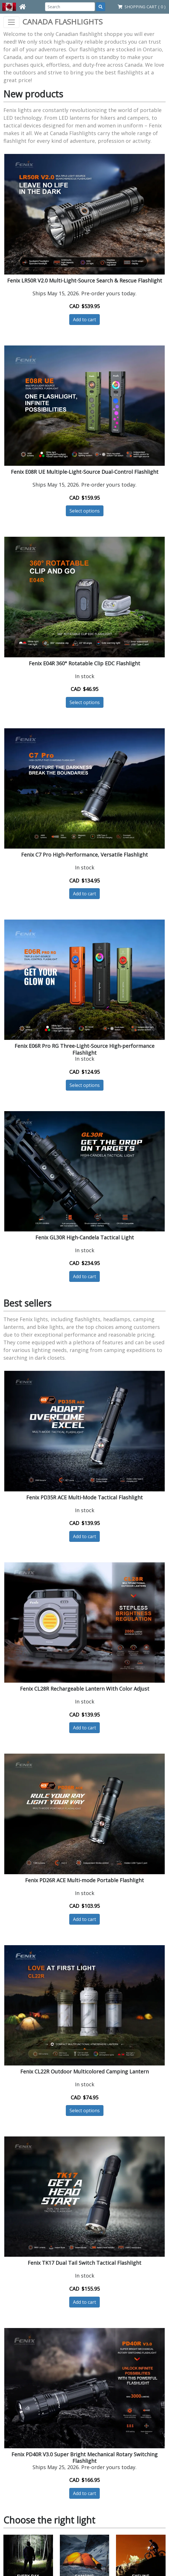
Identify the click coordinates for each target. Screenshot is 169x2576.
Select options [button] (85, 511)
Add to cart (84, 319)
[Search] (70, 6)
